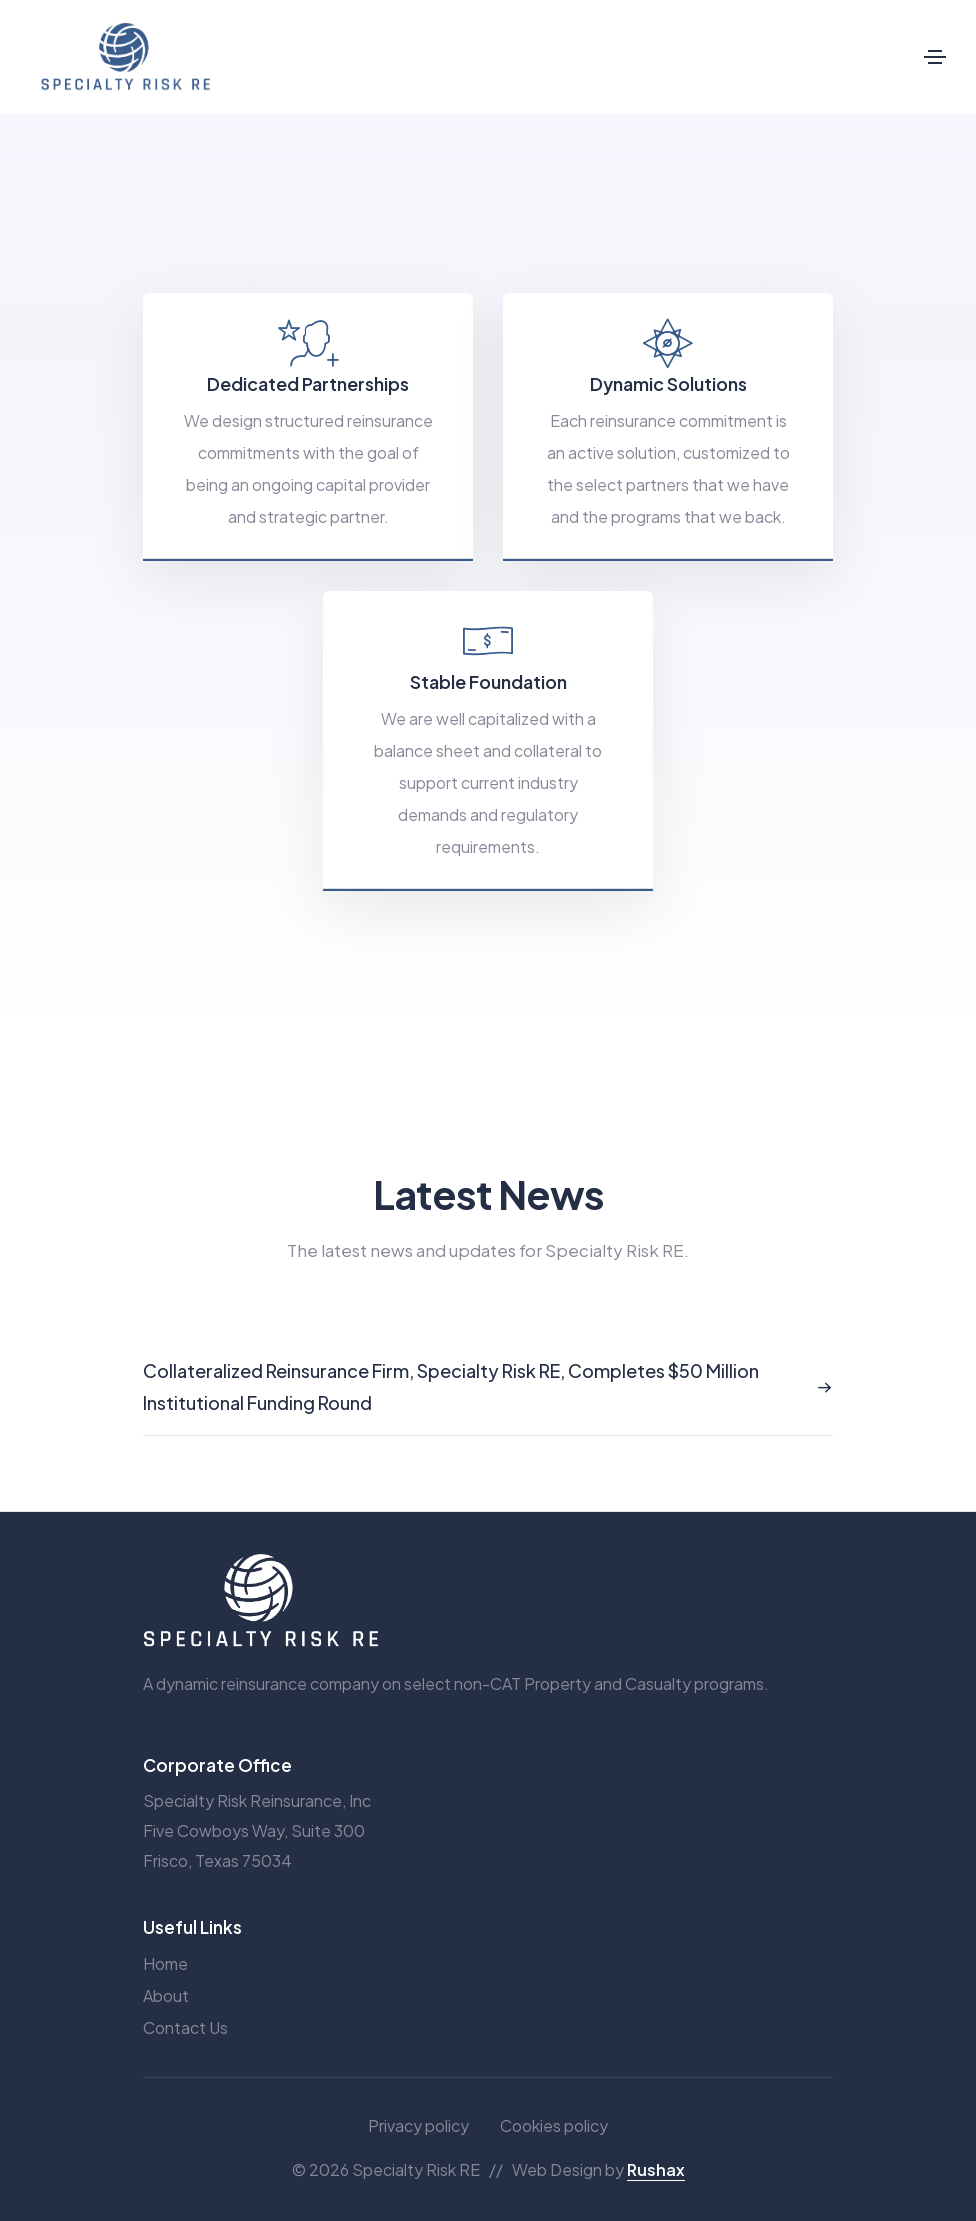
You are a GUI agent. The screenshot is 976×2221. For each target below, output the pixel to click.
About (166, 1995)
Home (165, 1963)
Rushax (656, 2169)
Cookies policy (554, 2125)
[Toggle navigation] (935, 57)
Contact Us (185, 2027)
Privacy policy (418, 2125)
